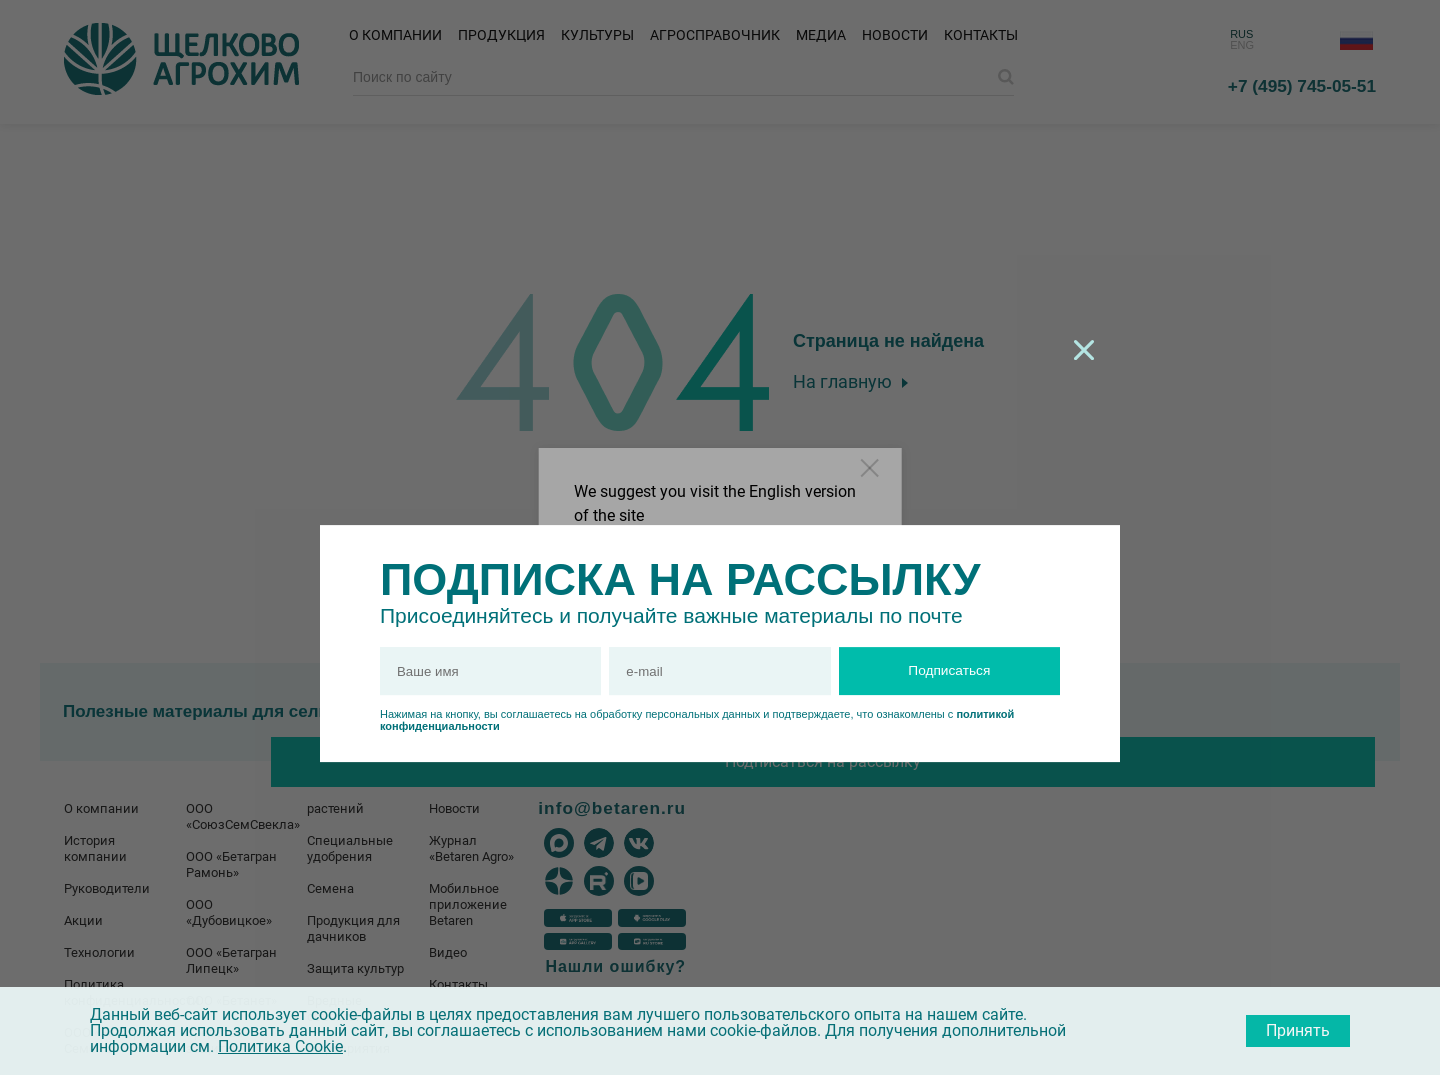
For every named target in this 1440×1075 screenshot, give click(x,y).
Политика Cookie (280, 1046)
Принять (1298, 1030)
